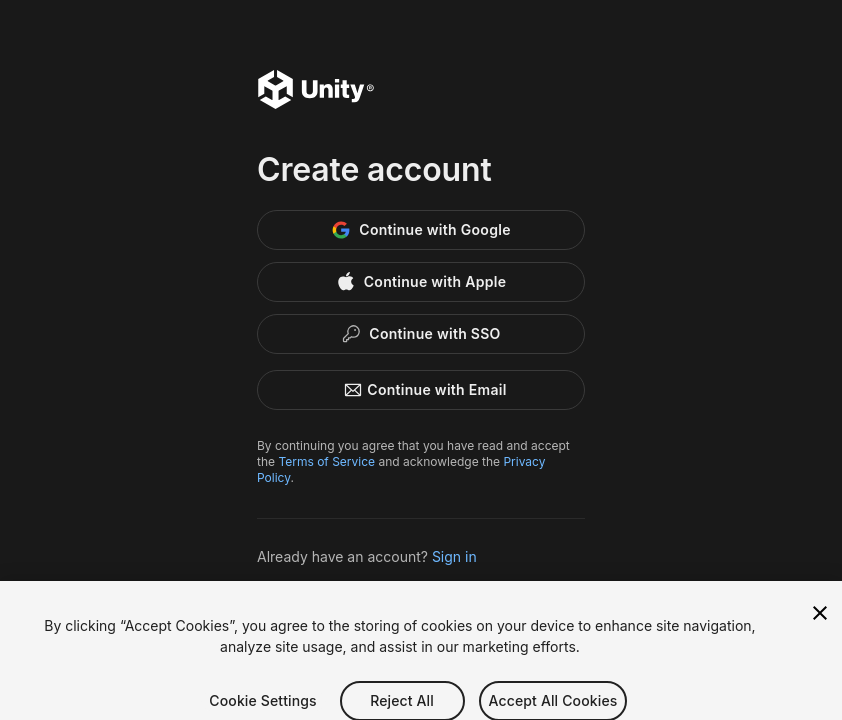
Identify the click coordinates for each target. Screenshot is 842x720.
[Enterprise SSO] (421, 334)
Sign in (454, 556)
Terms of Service (326, 461)
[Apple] (421, 282)
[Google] (421, 230)
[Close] (820, 622)
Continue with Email (420, 390)
